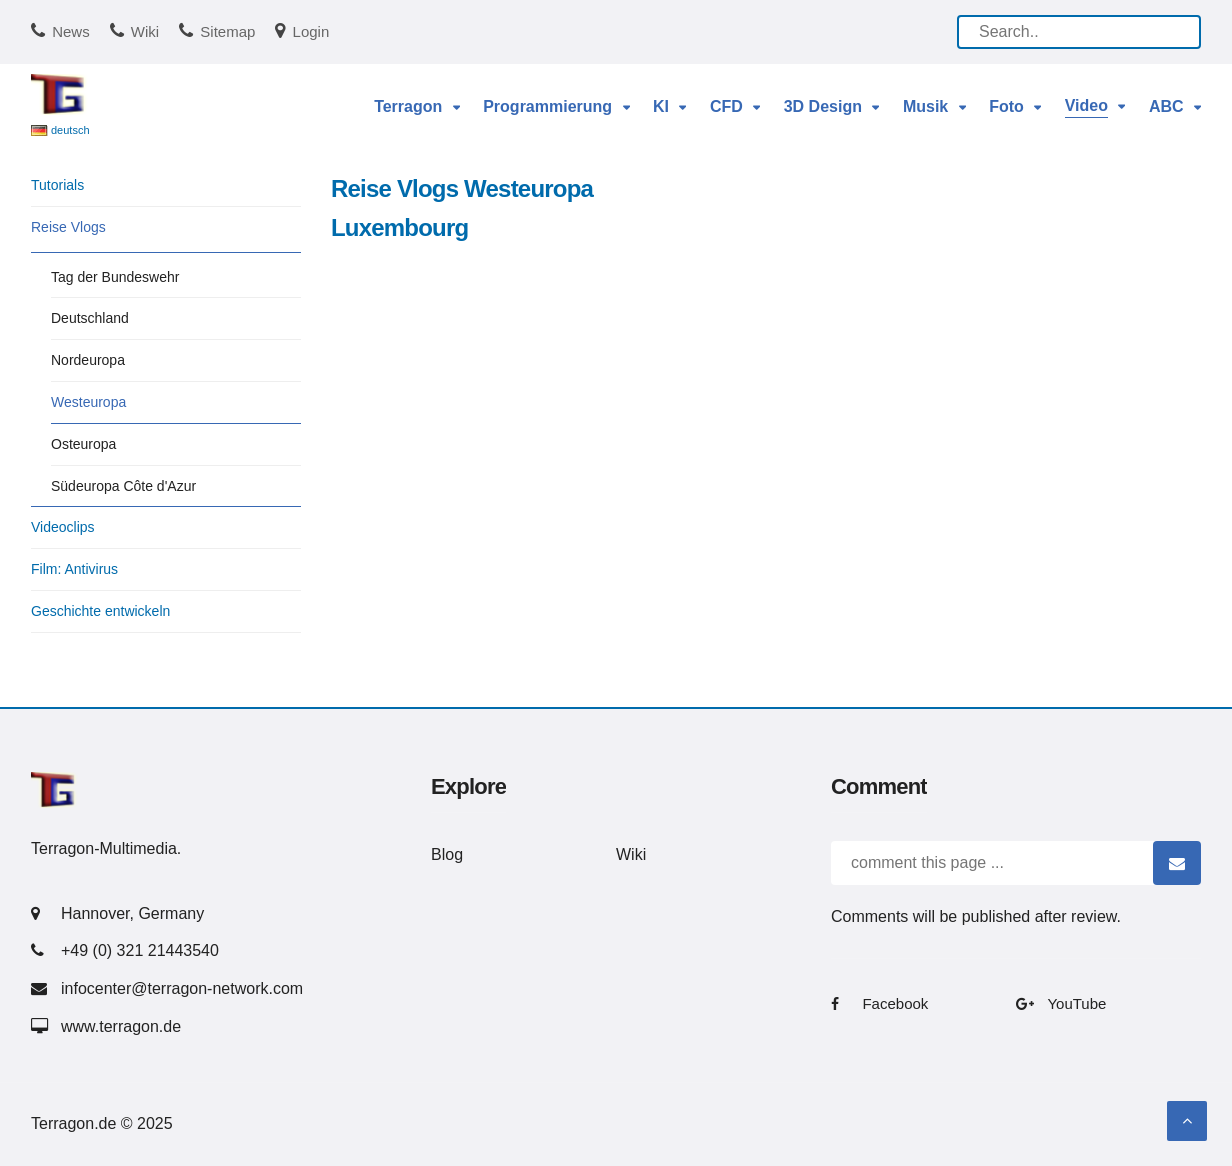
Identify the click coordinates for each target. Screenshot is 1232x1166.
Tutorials (57, 185)
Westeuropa (88, 402)
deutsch (70, 130)
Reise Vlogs (68, 227)
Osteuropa (83, 444)
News (71, 31)
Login (311, 31)
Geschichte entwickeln (100, 611)
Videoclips (63, 527)
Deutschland (90, 318)
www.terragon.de (121, 1026)
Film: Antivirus (74, 569)
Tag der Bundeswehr (115, 277)
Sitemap (227, 31)
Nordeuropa (88, 360)
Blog (447, 854)
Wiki (145, 31)
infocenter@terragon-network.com (182, 988)
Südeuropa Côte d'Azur (123, 486)
